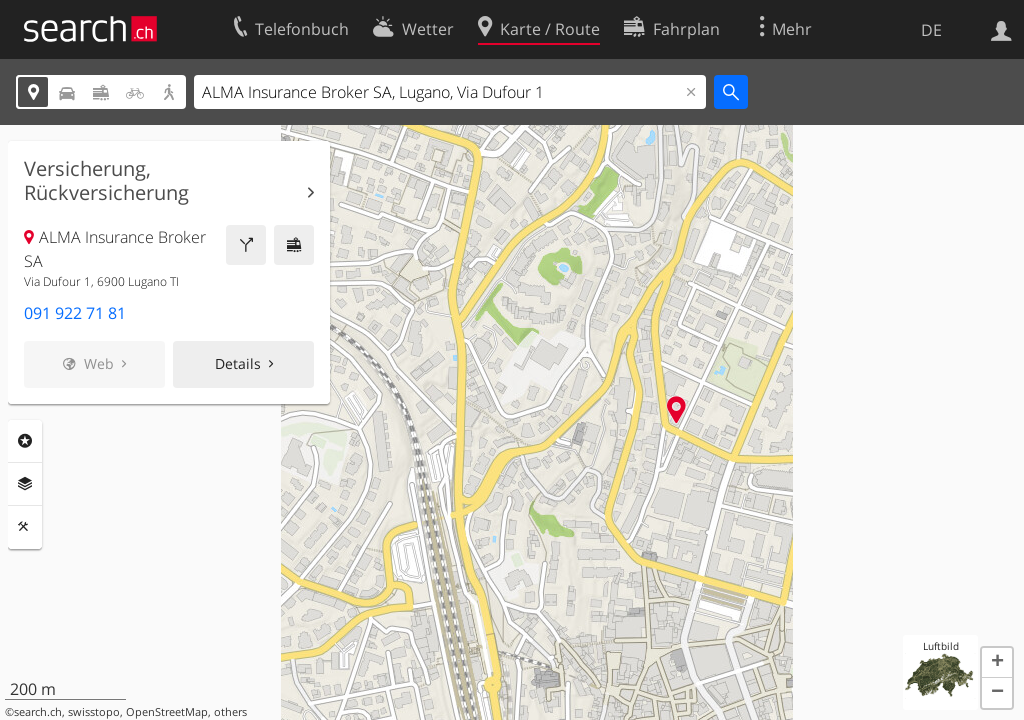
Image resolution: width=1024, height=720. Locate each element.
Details (238, 363)
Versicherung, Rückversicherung (106, 181)
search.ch (38, 712)
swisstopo (94, 712)
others (230, 712)
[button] (997, 663)
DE (931, 30)
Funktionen (25, 527)
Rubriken (25, 441)
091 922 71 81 (75, 313)
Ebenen (25, 484)
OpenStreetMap (167, 712)
